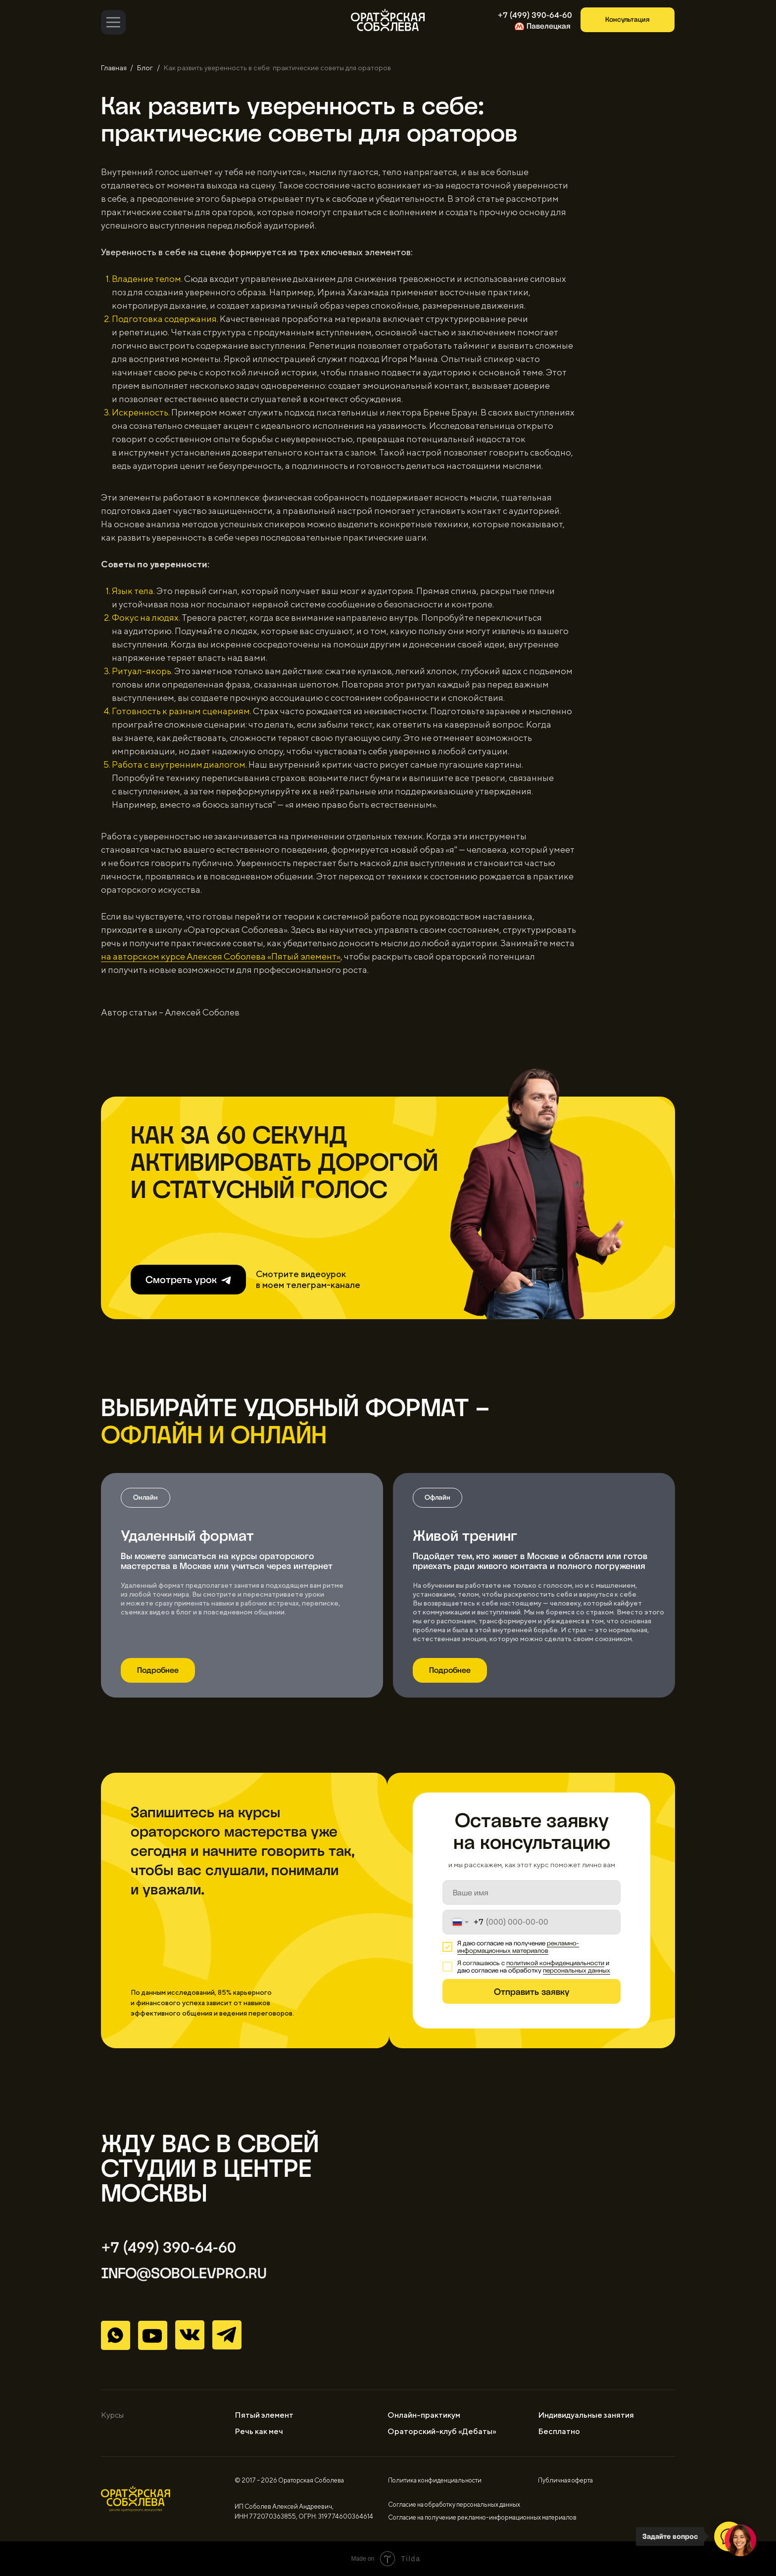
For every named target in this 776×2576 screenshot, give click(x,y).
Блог (145, 68)
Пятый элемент (264, 2415)
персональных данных (576, 1970)
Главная (114, 68)
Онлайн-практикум (424, 2415)
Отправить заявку (532, 1991)
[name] (531, 1892)
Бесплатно (559, 2431)
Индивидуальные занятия (586, 2415)
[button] (628, 19)
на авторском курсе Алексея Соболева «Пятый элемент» (220, 956)
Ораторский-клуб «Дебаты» (442, 2431)
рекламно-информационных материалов (518, 1946)
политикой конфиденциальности (555, 1963)
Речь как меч (259, 2431)
